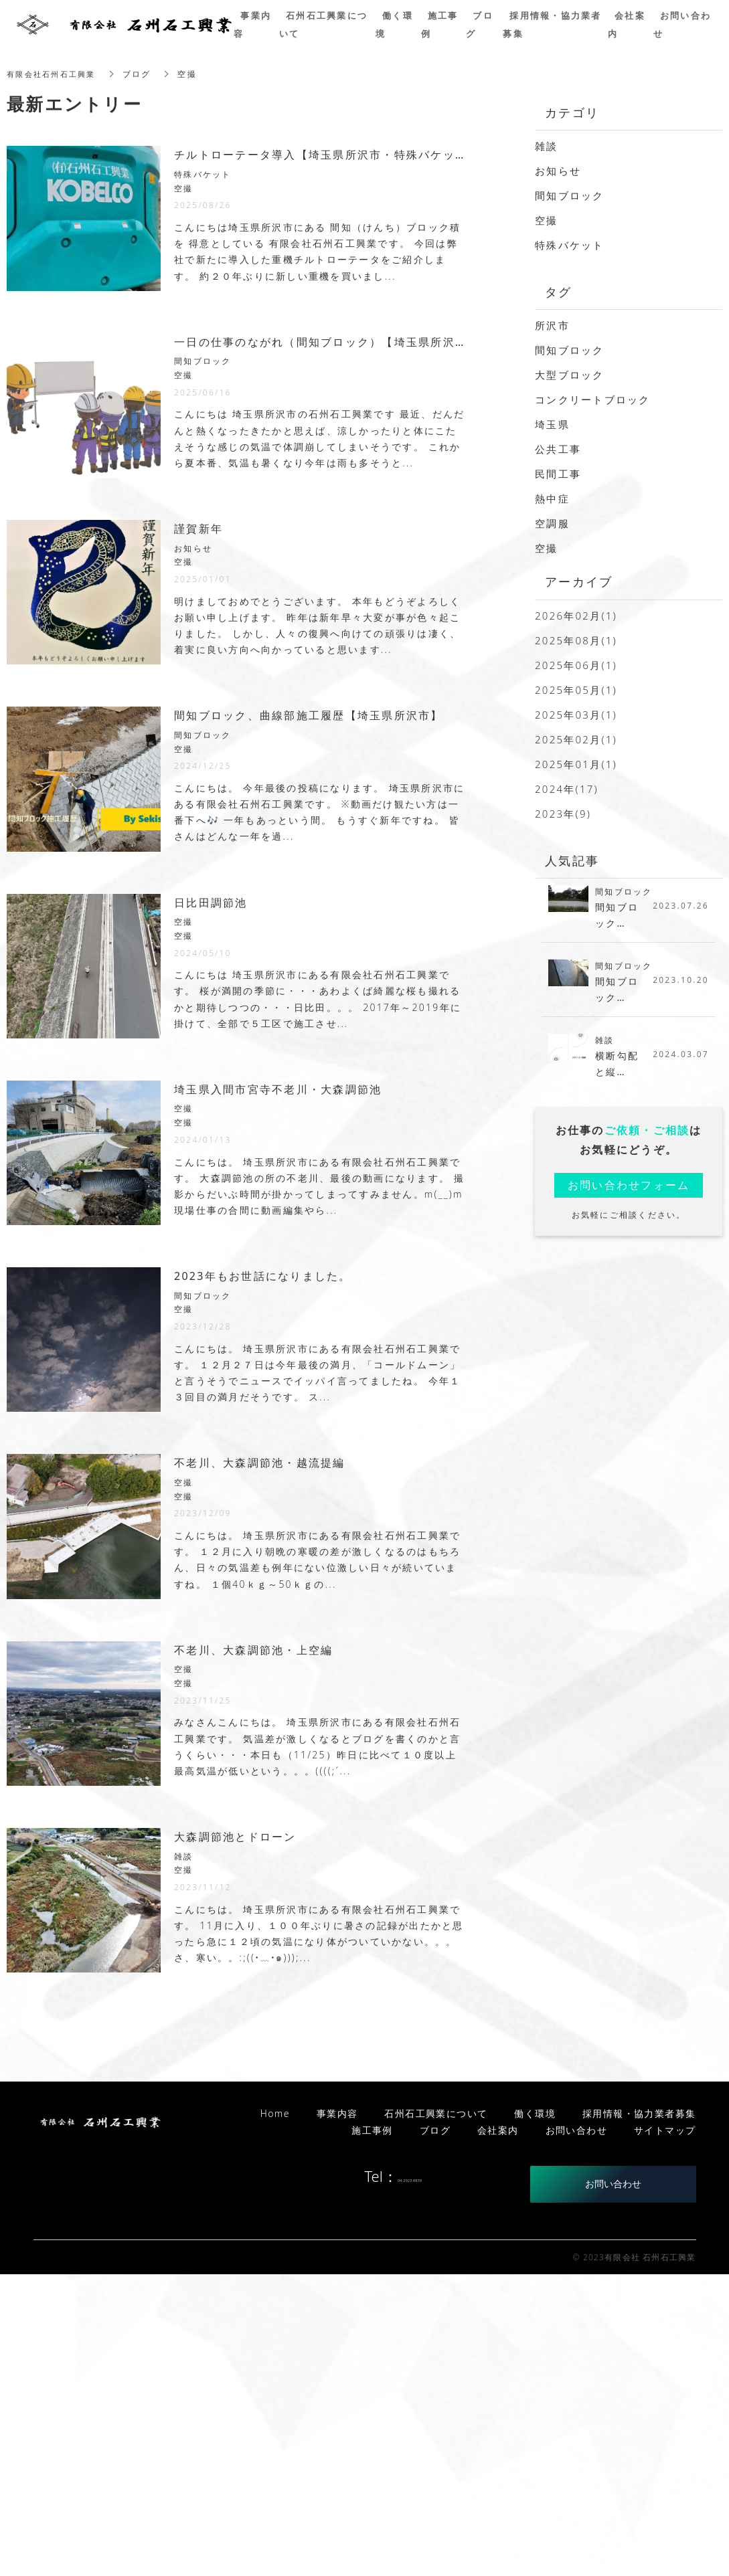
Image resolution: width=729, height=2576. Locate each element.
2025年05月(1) (576, 690)
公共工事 (558, 449)
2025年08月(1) (576, 640)
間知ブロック (569, 195)
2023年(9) (563, 813)
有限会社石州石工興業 (54, 74)
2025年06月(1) (576, 665)
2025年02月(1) (576, 739)
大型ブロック (569, 374)
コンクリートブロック (593, 399)
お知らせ (558, 170)
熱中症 (552, 498)
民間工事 (558, 473)
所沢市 (552, 325)
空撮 (546, 220)
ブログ (435, 2431)
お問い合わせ (613, 2485)
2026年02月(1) (576, 615)
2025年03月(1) (576, 714)
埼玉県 (552, 424)
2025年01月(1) (576, 764)
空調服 (552, 523)
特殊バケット (569, 245)
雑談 (546, 146)
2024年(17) (566, 789)
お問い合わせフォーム (629, 1191)
